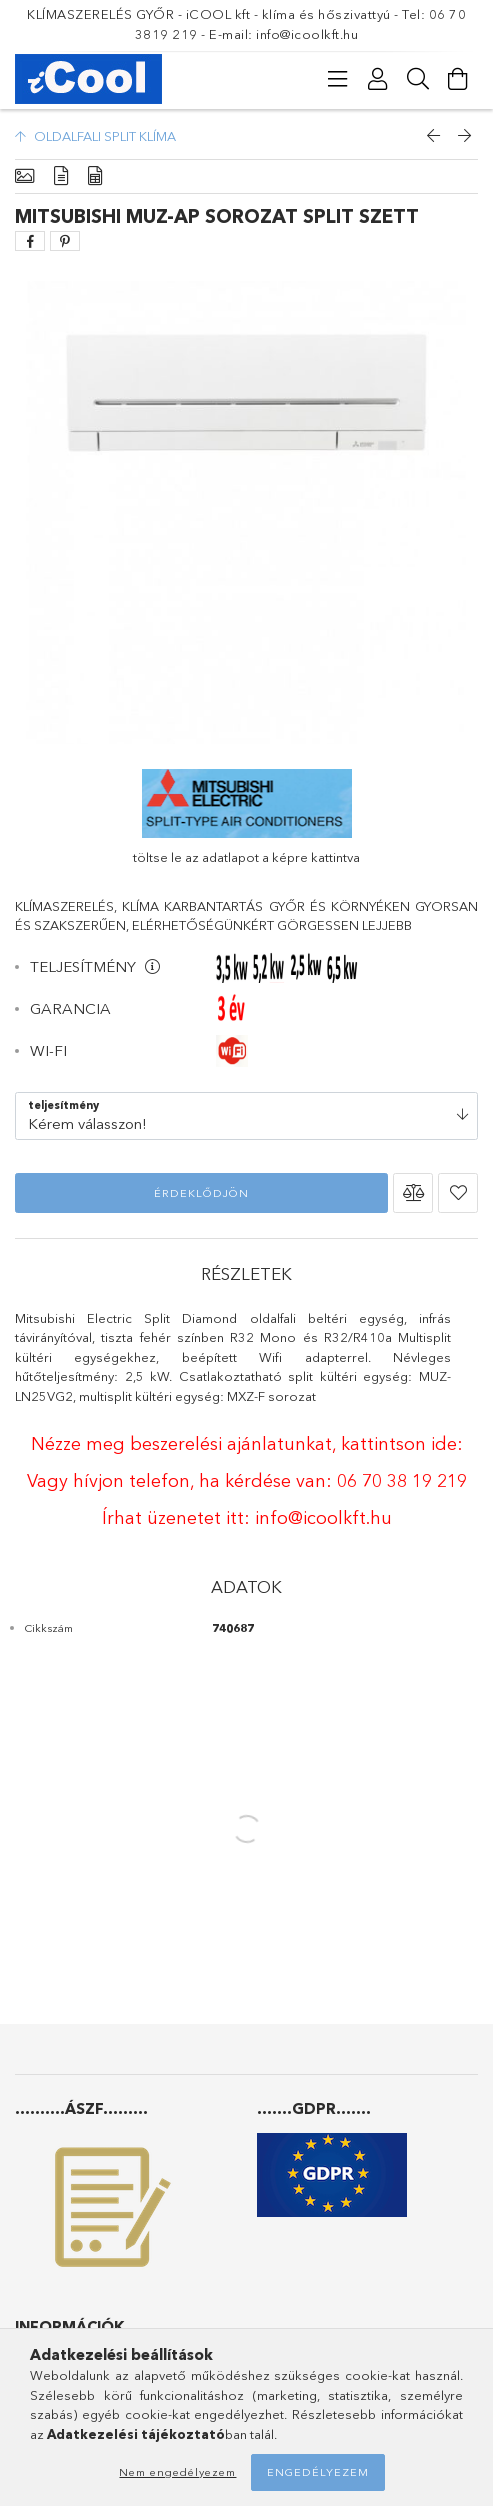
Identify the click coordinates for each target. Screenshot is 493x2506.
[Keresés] (418, 79)
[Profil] (378, 79)
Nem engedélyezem (177, 2472)
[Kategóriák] (338, 79)
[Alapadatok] (24, 176)
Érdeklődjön (201, 1193)
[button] (413, 1193)
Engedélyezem (318, 2472)
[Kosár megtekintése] (458, 79)
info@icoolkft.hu (323, 1518)
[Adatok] (95, 176)
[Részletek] (61, 176)
